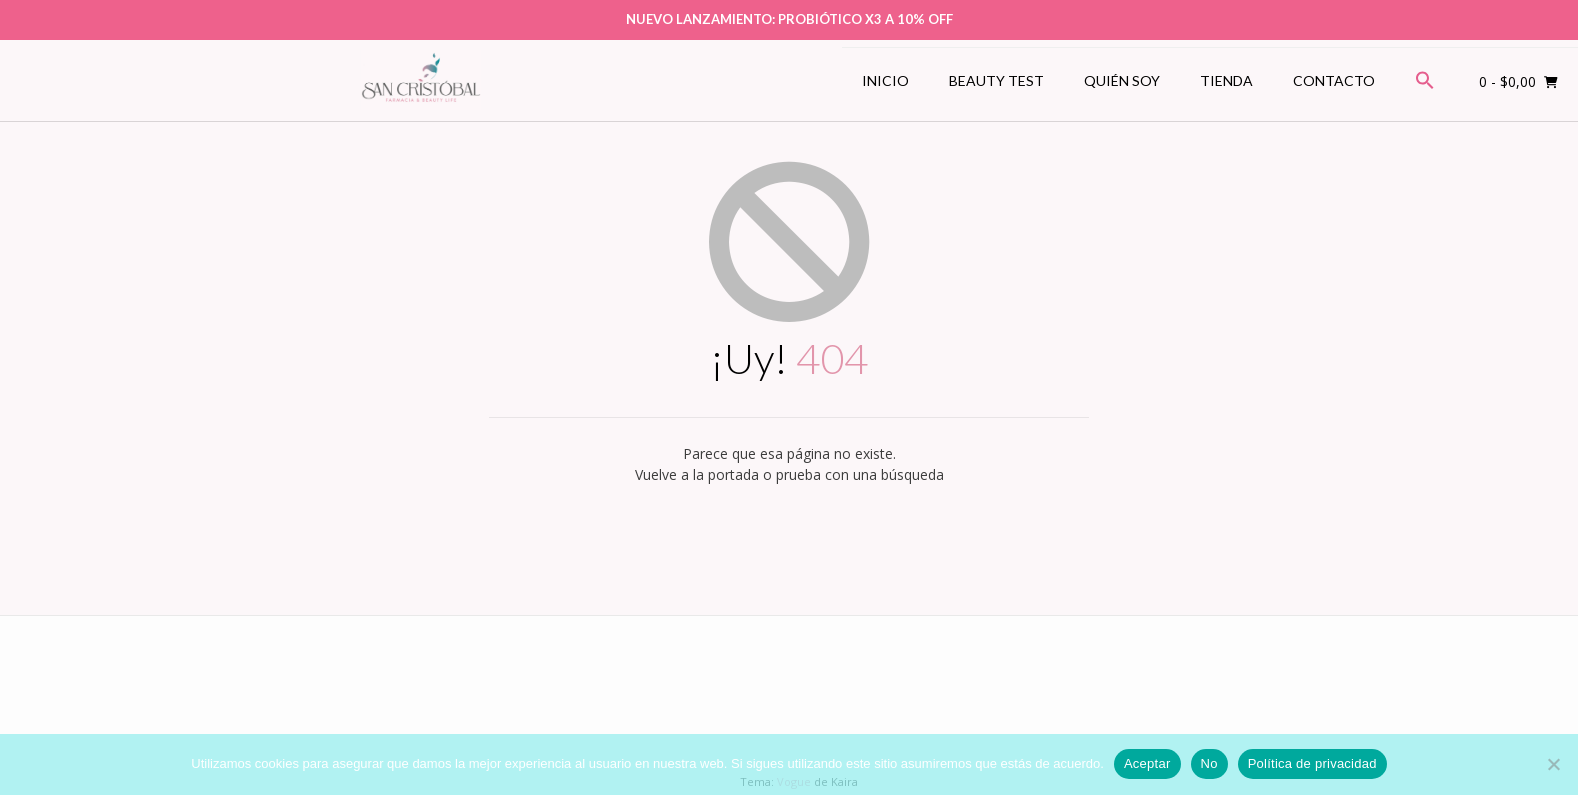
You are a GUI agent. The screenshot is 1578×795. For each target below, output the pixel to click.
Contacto (1334, 80)
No (1209, 763)
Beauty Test (996, 80)
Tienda (1226, 80)
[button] (1425, 81)
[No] (1553, 764)
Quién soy (1122, 80)
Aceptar (1147, 763)
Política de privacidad (1312, 763)
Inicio (885, 80)
